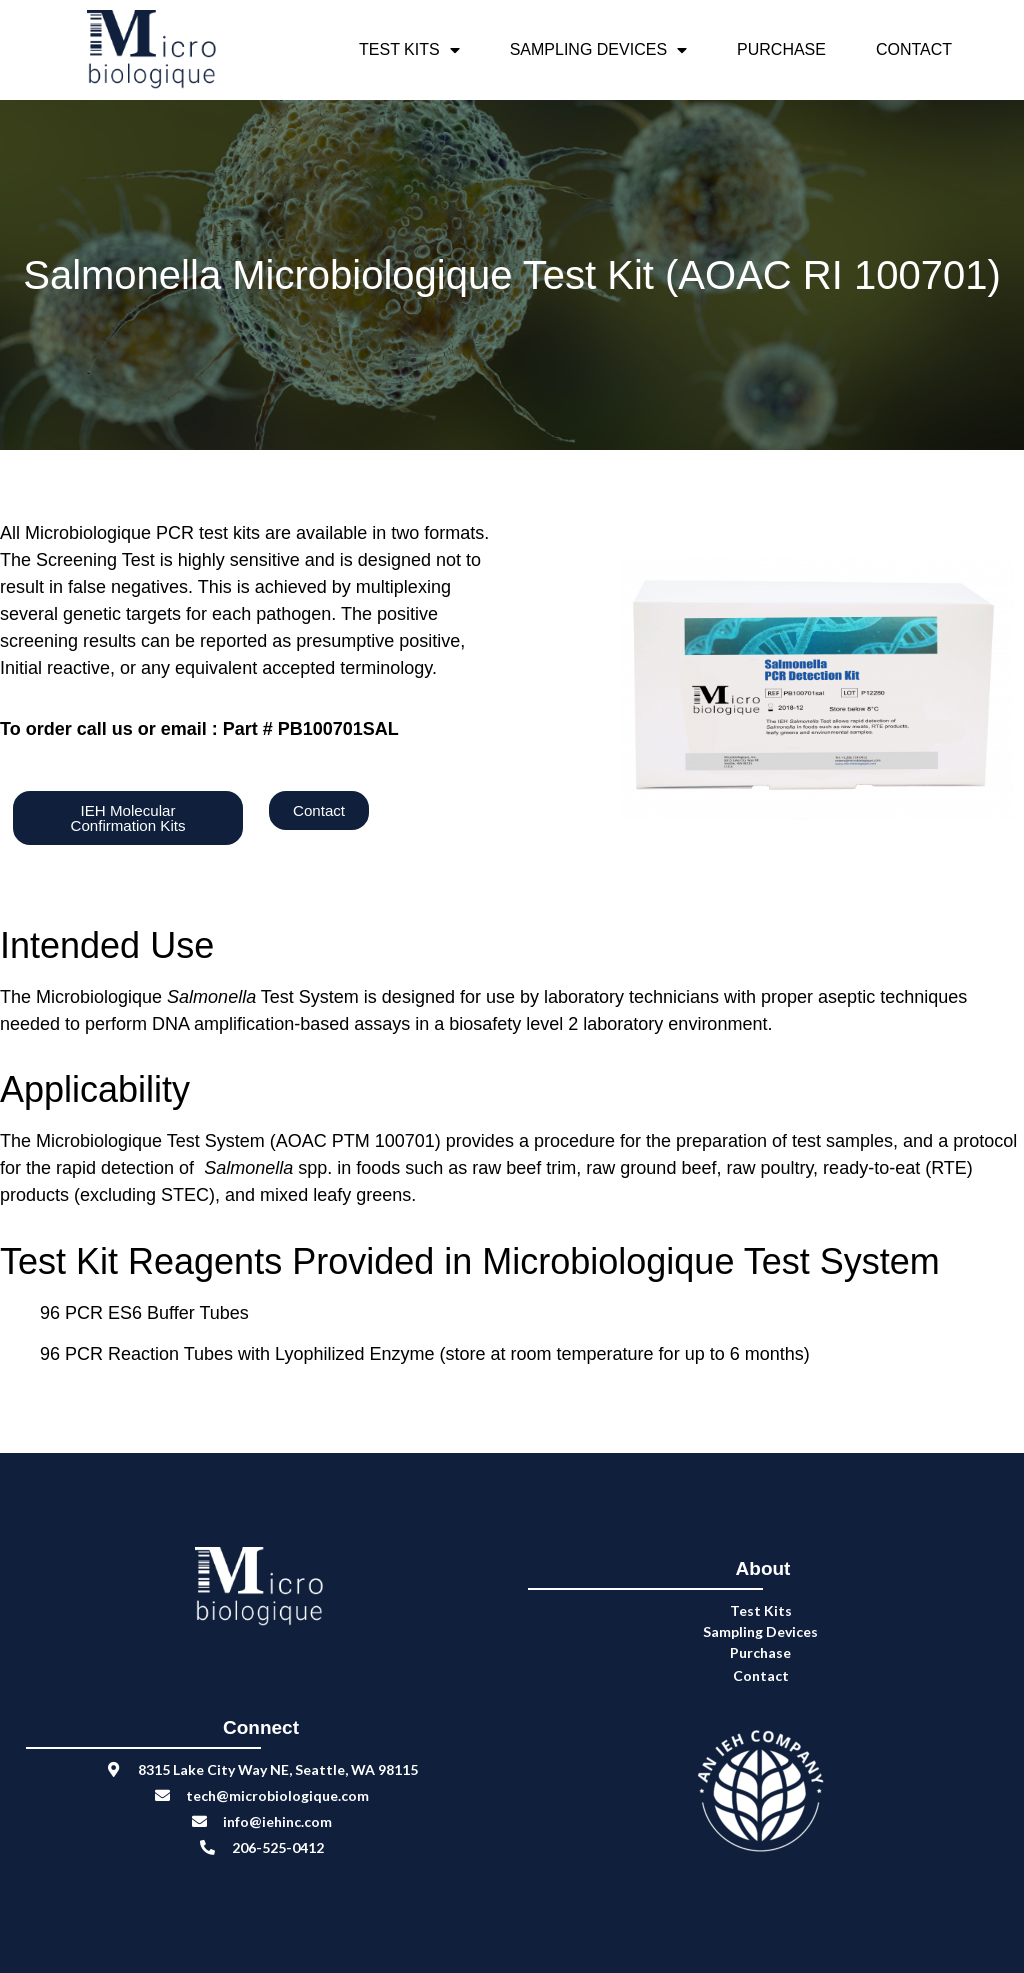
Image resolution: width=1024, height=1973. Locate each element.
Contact (914, 49)
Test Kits (409, 50)
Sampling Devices (598, 50)
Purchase (781, 49)
